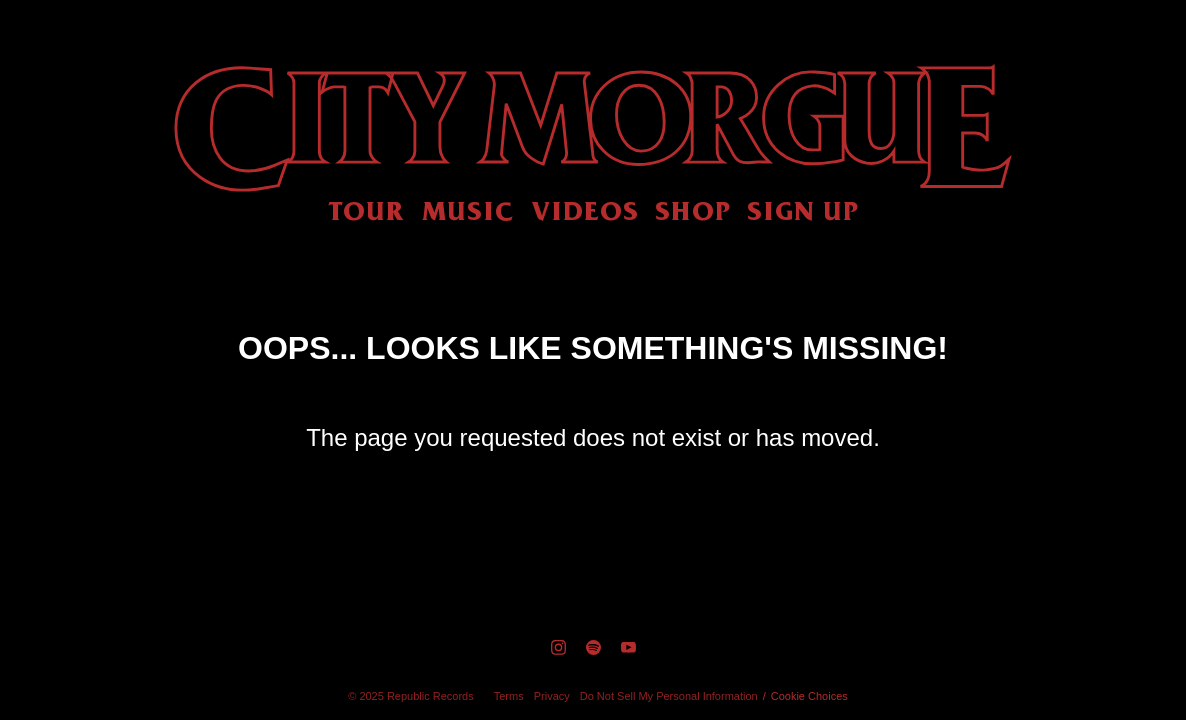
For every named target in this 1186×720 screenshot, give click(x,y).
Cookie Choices (809, 696)
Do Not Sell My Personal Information (669, 696)
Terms (509, 696)
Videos (585, 210)
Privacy (552, 696)
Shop (693, 210)
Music (468, 210)
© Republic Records (411, 696)
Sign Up (803, 210)
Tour (366, 210)
